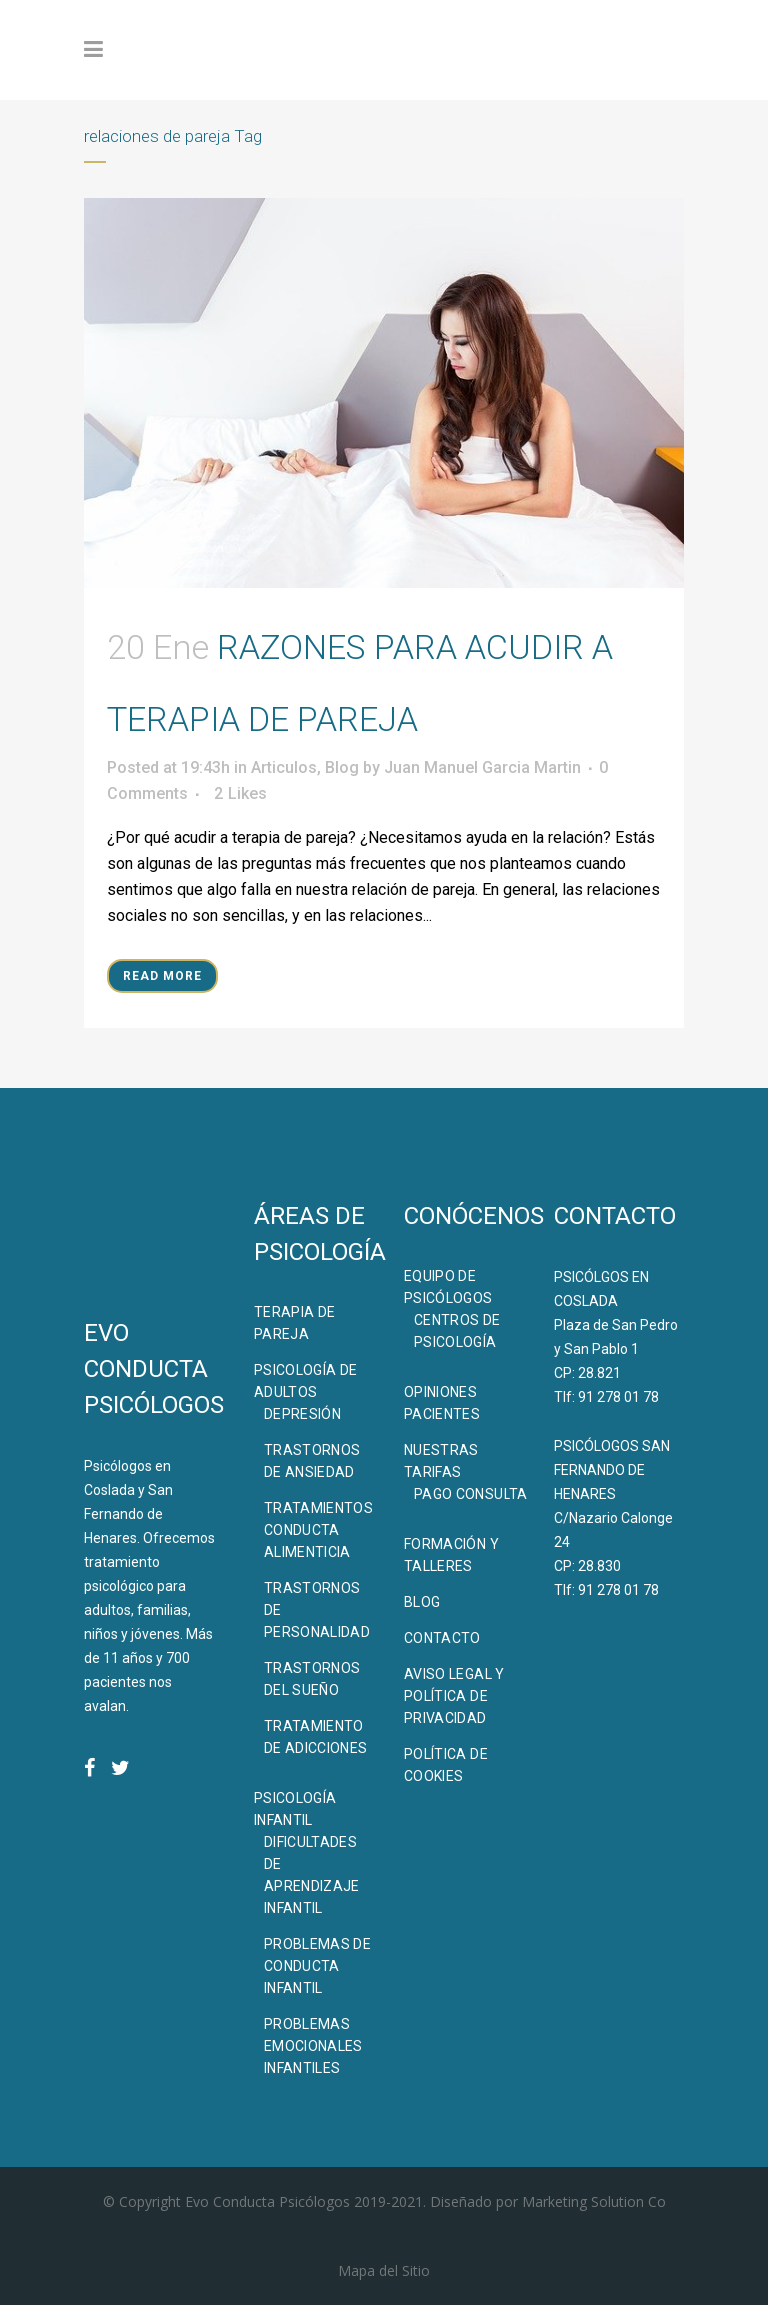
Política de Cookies (446, 1765)
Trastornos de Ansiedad (312, 1461)
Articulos (284, 767)
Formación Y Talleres (451, 1555)
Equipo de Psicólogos (448, 1287)
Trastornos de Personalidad (317, 1610)
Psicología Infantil (295, 1809)
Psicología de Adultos (306, 1381)
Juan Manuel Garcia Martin (482, 767)
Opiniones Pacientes (442, 1403)
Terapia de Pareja (295, 1323)
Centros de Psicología (457, 1331)
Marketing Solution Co (594, 2201)
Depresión (302, 1414)
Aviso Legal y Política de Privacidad (454, 1696)
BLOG (422, 1602)
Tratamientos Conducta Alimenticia (318, 1530)
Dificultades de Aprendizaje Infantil (312, 1875)
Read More (162, 976)
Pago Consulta (471, 1494)
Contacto (442, 1638)
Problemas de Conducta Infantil (317, 1966)
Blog (342, 767)
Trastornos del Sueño (312, 1679)
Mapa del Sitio (384, 2270)
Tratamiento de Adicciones (316, 1737)
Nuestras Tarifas (441, 1461)
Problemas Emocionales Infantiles (313, 2046)
